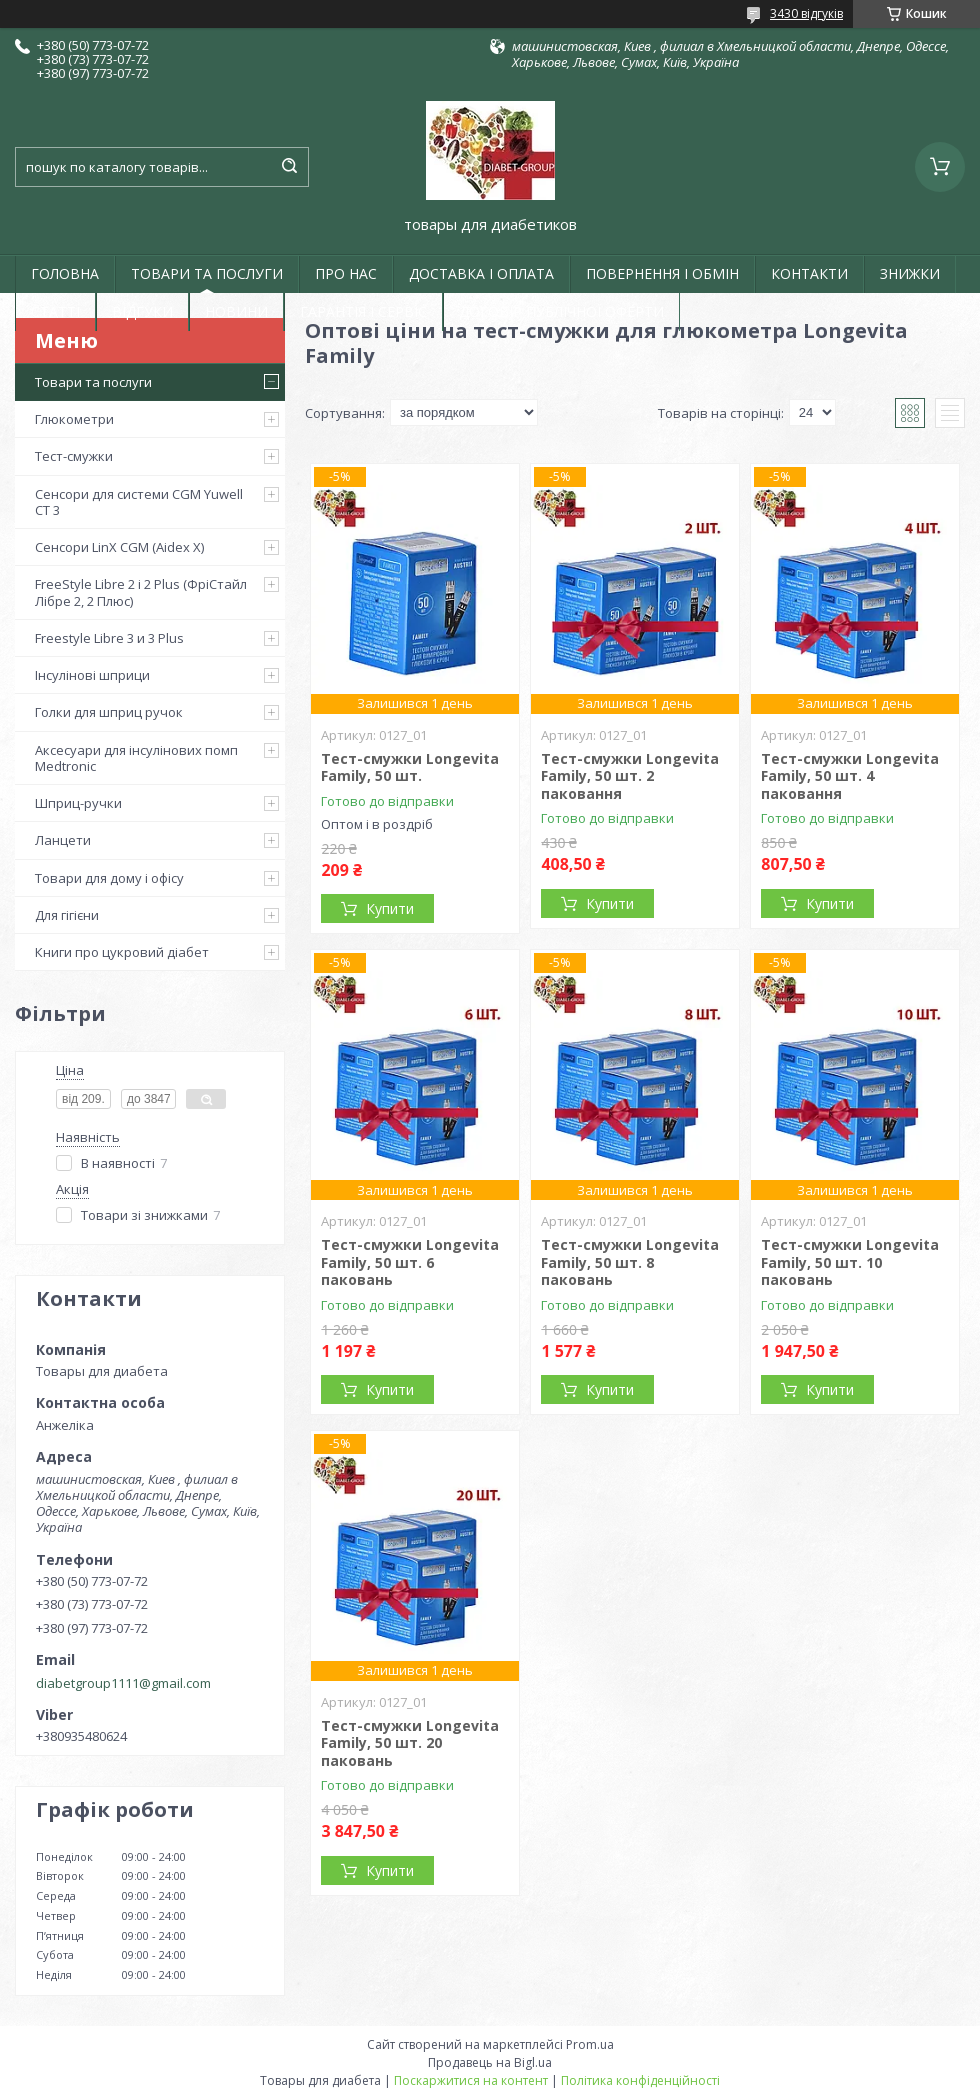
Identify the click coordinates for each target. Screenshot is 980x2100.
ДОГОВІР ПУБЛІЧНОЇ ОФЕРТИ (561, 311)
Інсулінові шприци (92, 675)
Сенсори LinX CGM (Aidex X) (119, 547)
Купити (390, 908)
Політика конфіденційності (640, 2080)
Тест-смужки (74, 456)
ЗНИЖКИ (910, 273)
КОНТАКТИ (809, 273)
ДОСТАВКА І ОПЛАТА (481, 273)
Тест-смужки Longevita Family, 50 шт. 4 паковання (850, 776)
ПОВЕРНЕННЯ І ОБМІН (662, 273)
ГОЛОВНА (65, 273)
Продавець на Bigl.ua (490, 2062)
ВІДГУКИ (142, 311)
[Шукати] (289, 167)
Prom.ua (590, 2044)
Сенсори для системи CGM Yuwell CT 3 (139, 502)
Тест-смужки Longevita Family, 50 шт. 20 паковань (410, 1743)
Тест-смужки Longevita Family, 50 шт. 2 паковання (630, 776)
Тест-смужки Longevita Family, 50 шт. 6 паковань (410, 1262)
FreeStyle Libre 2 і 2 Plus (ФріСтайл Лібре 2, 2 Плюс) (141, 592)
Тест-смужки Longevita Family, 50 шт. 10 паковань (850, 1262)
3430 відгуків (806, 13)
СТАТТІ (55, 311)
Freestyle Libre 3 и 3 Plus (109, 638)
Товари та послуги (93, 382)
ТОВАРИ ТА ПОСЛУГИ (207, 273)
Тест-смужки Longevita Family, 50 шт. (410, 767)
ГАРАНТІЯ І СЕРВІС (363, 311)
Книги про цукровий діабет (122, 952)
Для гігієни (67, 915)
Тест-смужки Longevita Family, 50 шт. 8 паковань (630, 1262)
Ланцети (63, 840)
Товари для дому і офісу (109, 878)
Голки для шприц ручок (109, 712)
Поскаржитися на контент (471, 2080)
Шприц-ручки (78, 803)
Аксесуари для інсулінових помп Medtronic (136, 758)
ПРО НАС (346, 273)
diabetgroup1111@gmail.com (123, 1683)
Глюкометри (74, 419)
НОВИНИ (236, 311)
